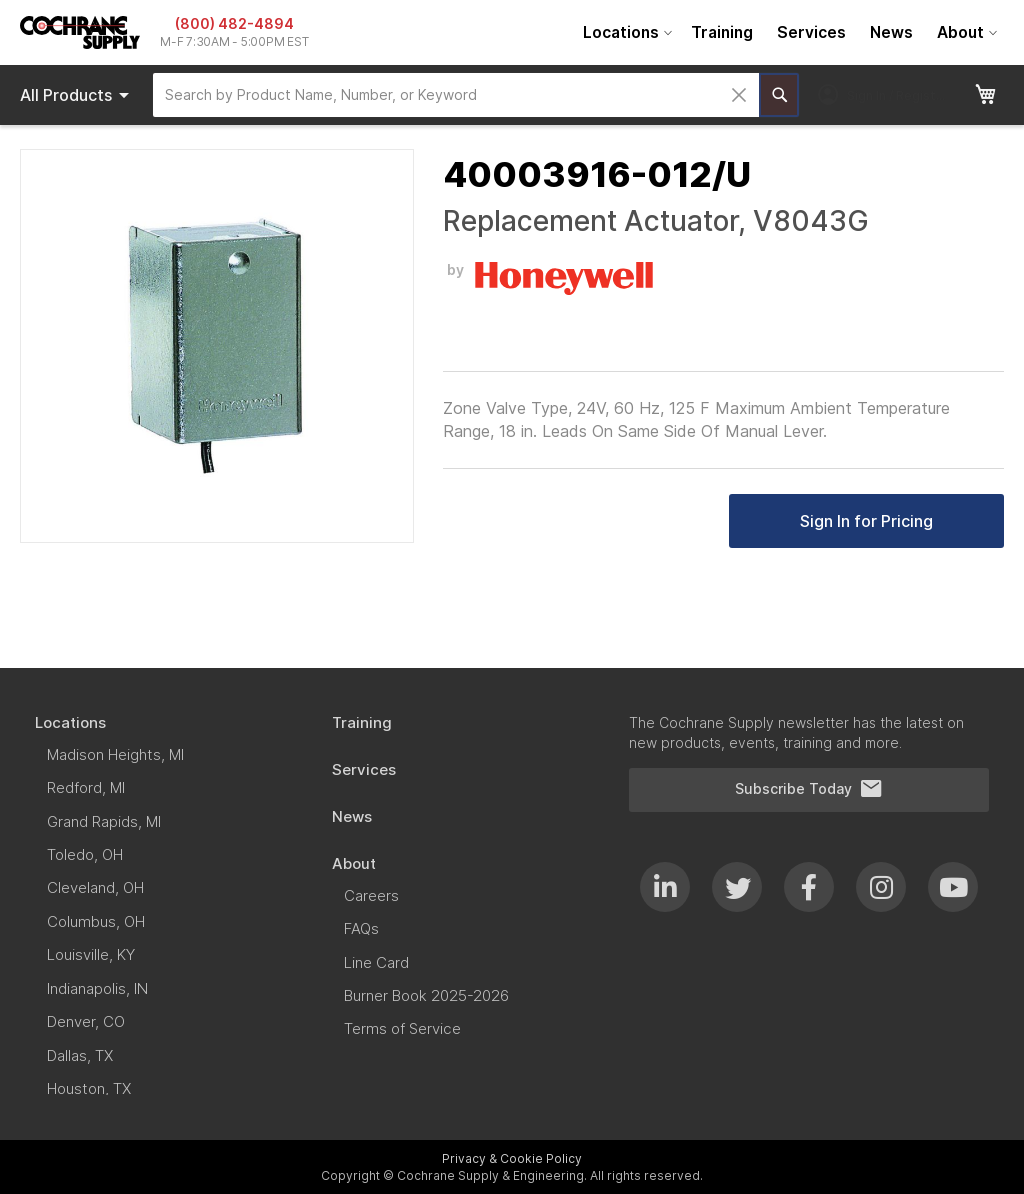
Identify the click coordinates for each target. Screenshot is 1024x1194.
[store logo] (80, 32)
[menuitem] (625, 32)
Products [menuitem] (78, 95)
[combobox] (456, 95)
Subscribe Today (809, 789)
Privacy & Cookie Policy (512, 1158)
